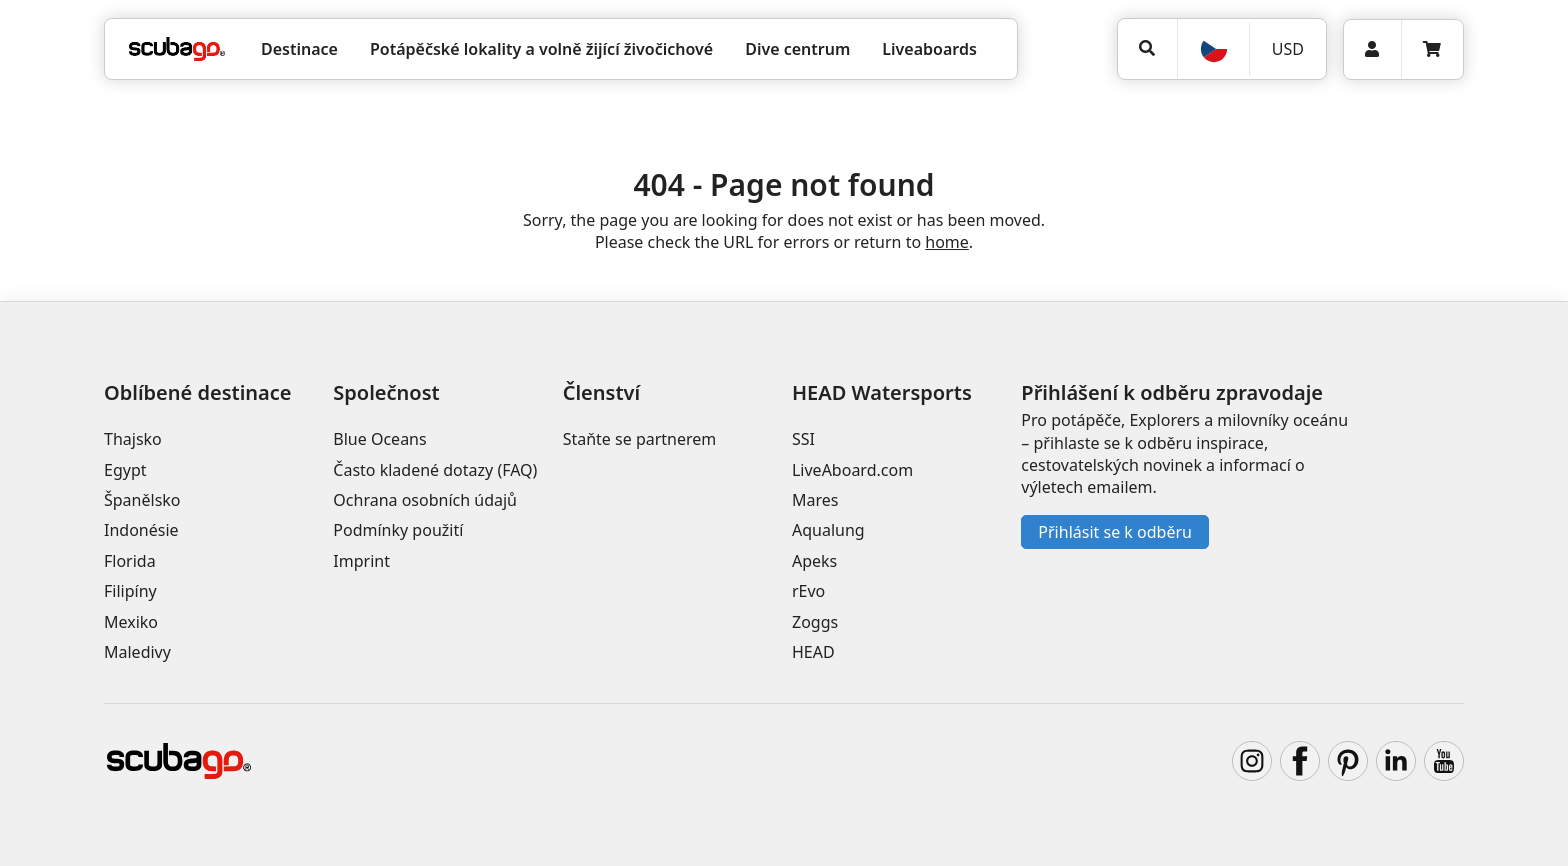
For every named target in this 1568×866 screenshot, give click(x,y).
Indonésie (141, 530)
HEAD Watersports (882, 392)
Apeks (814, 561)
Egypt (125, 470)
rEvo (808, 591)
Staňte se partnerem (640, 439)
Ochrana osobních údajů (425, 500)
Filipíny (130, 591)
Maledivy (137, 652)
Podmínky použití (398, 530)
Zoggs (815, 622)
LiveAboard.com (852, 470)
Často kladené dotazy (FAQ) (435, 470)
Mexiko (131, 622)
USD (1288, 49)
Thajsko (133, 439)
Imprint (361, 561)
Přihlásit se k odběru (1115, 532)
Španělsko (142, 500)
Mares (815, 500)
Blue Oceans (379, 439)
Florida (130, 561)
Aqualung (828, 530)
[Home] (177, 49)
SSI (803, 439)
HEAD (813, 652)
